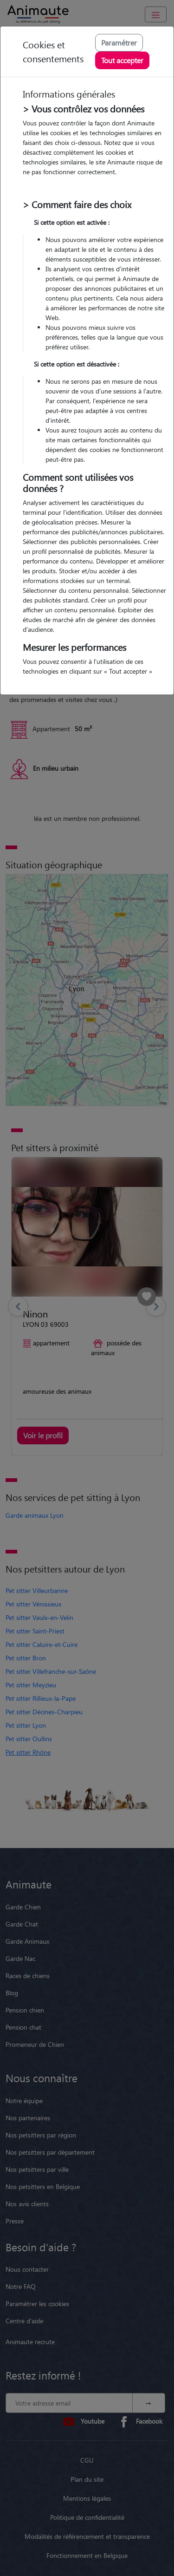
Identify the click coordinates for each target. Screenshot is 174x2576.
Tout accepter (122, 60)
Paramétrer (119, 42)
